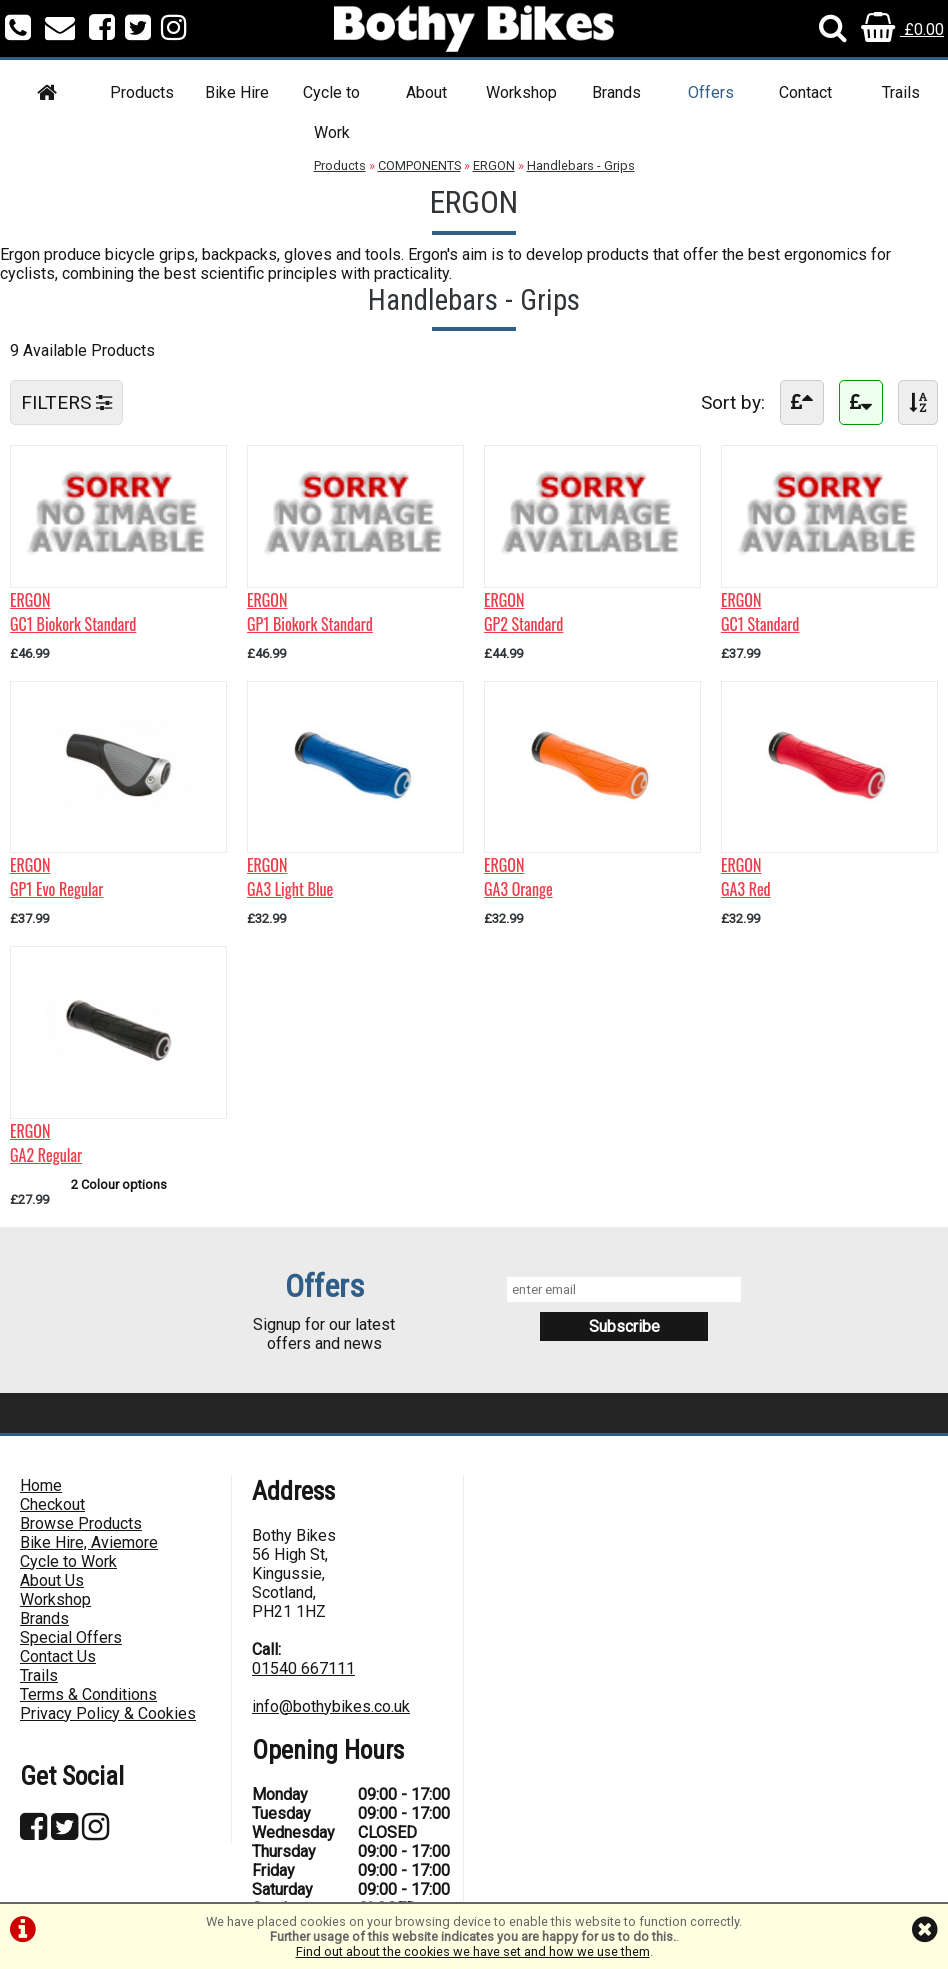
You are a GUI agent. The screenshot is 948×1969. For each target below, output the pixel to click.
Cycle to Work (331, 112)
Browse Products (81, 1523)
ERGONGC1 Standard (760, 612)
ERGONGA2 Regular (46, 1143)
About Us (52, 1580)
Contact (805, 92)
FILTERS (66, 402)
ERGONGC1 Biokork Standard (73, 612)
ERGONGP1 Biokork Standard (310, 612)
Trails (901, 92)
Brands (616, 92)
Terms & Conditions (88, 1694)
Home (41, 1485)
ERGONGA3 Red (746, 877)
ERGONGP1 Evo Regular (56, 877)
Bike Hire (237, 92)
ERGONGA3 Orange (518, 877)
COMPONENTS (419, 165)
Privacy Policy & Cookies (108, 1713)
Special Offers (71, 1637)
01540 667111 (303, 1668)
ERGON (494, 165)
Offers (711, 92)
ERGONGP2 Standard (523, 612)
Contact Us (58, 1656)
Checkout (52, 1504)
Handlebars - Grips (581, 165)
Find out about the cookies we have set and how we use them (473, 1951)
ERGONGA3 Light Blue (290, 877)
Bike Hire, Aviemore (89, 1542)
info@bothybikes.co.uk (331, 1706)
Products (142, 92)
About (426, 92)
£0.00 (902, 29)
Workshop (521, 92)
